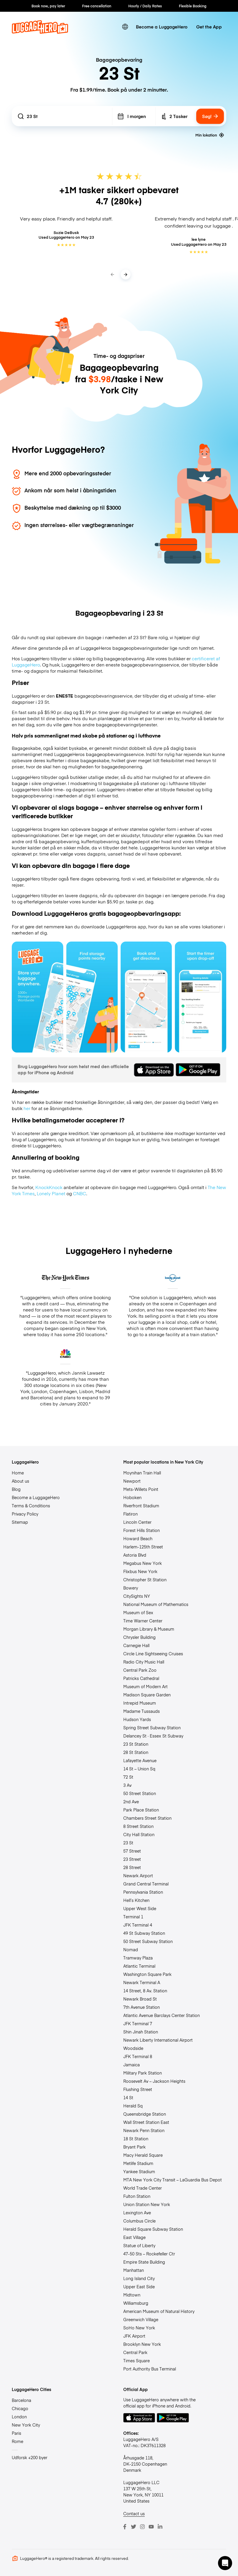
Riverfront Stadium (141, 1505)
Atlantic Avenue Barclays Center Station (161, 2015)
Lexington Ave (137, 2212)
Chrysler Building (139, 1637)
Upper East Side (139, 2286)
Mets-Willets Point (140, 1489)
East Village (134, 2237)
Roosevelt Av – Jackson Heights (154, 2081)
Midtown (131, 2295)
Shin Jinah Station (140, 2032)
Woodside (133, 2048)
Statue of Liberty (139, 2245)
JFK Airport (134, 2336)
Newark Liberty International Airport (158, 2040)
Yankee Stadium (139, 2171)
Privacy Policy (25, 1514)
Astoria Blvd (134, 1555)
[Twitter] (133, 2526)
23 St (128, 1843)
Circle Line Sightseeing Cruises (153, 1653)
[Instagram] (142, 2526)
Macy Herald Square (143, 2155)
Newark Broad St (140, 1999)
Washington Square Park (147, 1974)
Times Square (136, 2360)
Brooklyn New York (142, 2344)
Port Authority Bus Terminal (149, 2369)
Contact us (134, 2513)
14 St (128, 2097)
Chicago (20, 2408)
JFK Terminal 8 (137, 2056)
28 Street (132, 1867)
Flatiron (130, 1514)
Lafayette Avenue (140, 1760)
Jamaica (131, 2064)
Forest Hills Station (141, 1530)
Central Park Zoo (140, 1670)
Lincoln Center (137, 1522)
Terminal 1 (133, 1917)
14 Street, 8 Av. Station (145, 1991)
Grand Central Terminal (146, 1884)
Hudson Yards (137, 1719)
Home (18, 1473)
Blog (16, 1489)
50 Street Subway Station (148, 1941)
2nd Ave (131, 1801)
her (27, 1108)
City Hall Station (138, 1834)
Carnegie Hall (136, 1645)
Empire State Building (144, 2262)
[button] (225, 2563)
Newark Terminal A (141, 1982)
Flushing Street (137, 2089)
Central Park (135, 2352)
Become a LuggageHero (161, 26)
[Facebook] (124, 2526)
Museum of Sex (138, 1612)
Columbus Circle (139, 2221)
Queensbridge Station (144, 2114)
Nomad (130, 1949)
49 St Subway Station (144, 1933)
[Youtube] (151, 2526)
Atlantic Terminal (139, 1966)
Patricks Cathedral (141, 1678)
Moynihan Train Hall (142, 1473)
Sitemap (20, 1522)
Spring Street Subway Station (152, 1727)
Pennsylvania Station (143, 1892)
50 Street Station (139, 1793)
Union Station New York (146, 2204)
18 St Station (135, 2138)
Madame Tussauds (141, 1711)
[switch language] (125, 26)
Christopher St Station (145, 1579)
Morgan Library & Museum (148, 1629)
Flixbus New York (140, 1571)
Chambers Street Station (147, 1818)
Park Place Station (141, 1810)
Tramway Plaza (138, 1958)
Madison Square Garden (147, 1695)
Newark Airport (138, 1875)
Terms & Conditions (31, 1505)
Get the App (209, 26)
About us (20, 1481)
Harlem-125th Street (143, 1547)
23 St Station (135, 1744)
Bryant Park (134, 2147)
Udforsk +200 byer (29, 2457)
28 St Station (135, 1752)
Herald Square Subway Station (153, 2229)
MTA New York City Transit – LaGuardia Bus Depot (172, 2180)
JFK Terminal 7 (137, 2023)
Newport (132, 1481)
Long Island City (139, 2278)
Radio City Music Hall (143, 1662)
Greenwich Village (140, 2319)
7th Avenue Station (141, 2007)
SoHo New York (139, 2328)
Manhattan (133, 2270)
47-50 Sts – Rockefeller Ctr (149, 2254)
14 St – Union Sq (139, 1769)
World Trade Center (142, 2188)
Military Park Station (142, 2073)
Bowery (130, 1588)
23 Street (132, 1859)
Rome (17, 2441)
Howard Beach (137, 1538)
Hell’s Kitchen (136, 1900)
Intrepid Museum (139, 1703)
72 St (128, 1777)
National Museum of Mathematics (155, 1604)
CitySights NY (136, 1596)
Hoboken (132, 1497)
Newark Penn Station (143, 2130)
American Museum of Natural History (158, 2311)
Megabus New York (142, 1563)
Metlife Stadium (138, 2163)
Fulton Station (136, 2196)
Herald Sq (133, 2106)
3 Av (127, 1785)
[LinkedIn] (160, 2526)
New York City (26, 2425)
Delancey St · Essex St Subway (153, 1736)
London (19, 2417)
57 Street (132, 1851)
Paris (16, 2433)
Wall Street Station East (146, 2122)
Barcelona (21, 2400)
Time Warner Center (142, 1621)
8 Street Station (138, 1826)
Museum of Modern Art (145, 1686)
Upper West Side (139, 1908)
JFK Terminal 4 (137, 1925)
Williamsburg (135, 2303)
